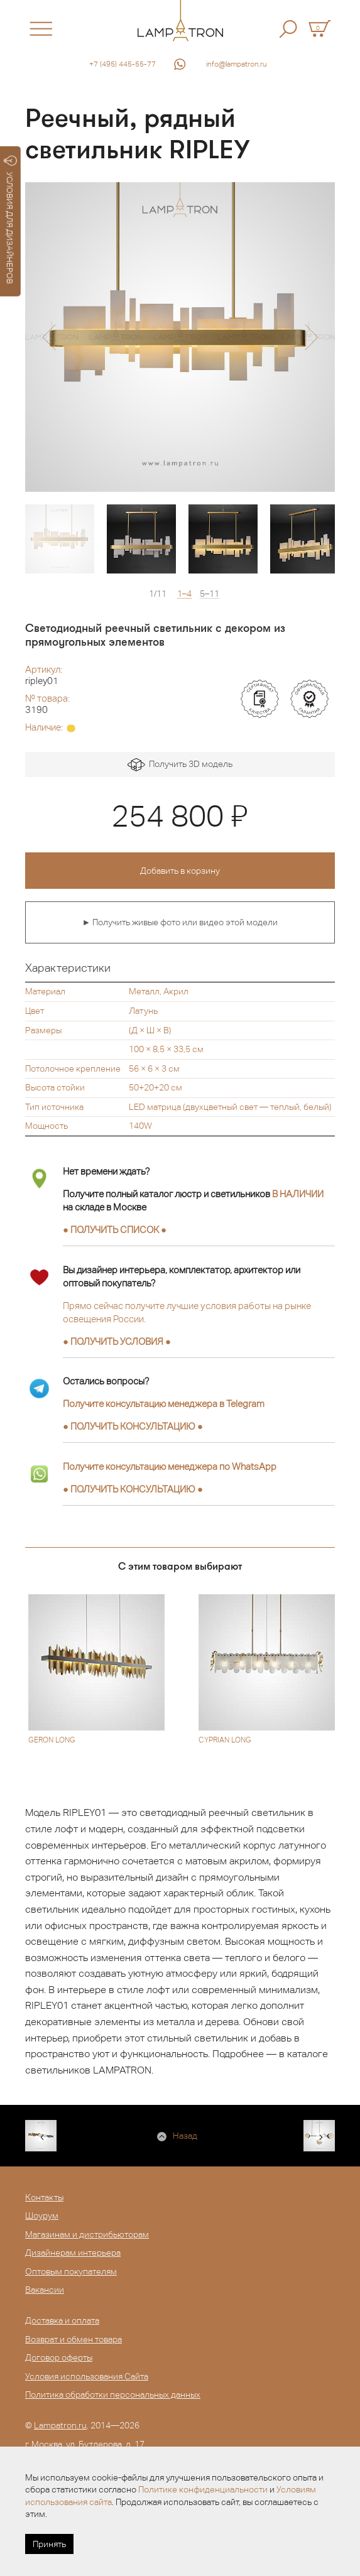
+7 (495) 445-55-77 (122, 64)
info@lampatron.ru (236, 64)
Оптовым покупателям (71, 2271)
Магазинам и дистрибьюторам (87, 2234)
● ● (133, 1426)
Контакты (44, 2197)
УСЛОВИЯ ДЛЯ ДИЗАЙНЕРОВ (10, 220)
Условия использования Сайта (86, 2376)
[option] (180, 337)
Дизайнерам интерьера (73, 2252)
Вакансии (44, 2290)
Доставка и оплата (62, 2320)
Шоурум (41, 2215)
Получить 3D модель (180, 764)
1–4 (184, 594)
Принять (49, 2544)
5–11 (209, 594)
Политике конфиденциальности (203, 2489)
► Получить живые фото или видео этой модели (180, 922)
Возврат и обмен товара (73, 2339)
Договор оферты (58, 2357)
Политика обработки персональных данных (112, 2394)
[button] (49, 337)
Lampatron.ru (60, 2425)
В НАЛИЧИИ (298, 1193)
